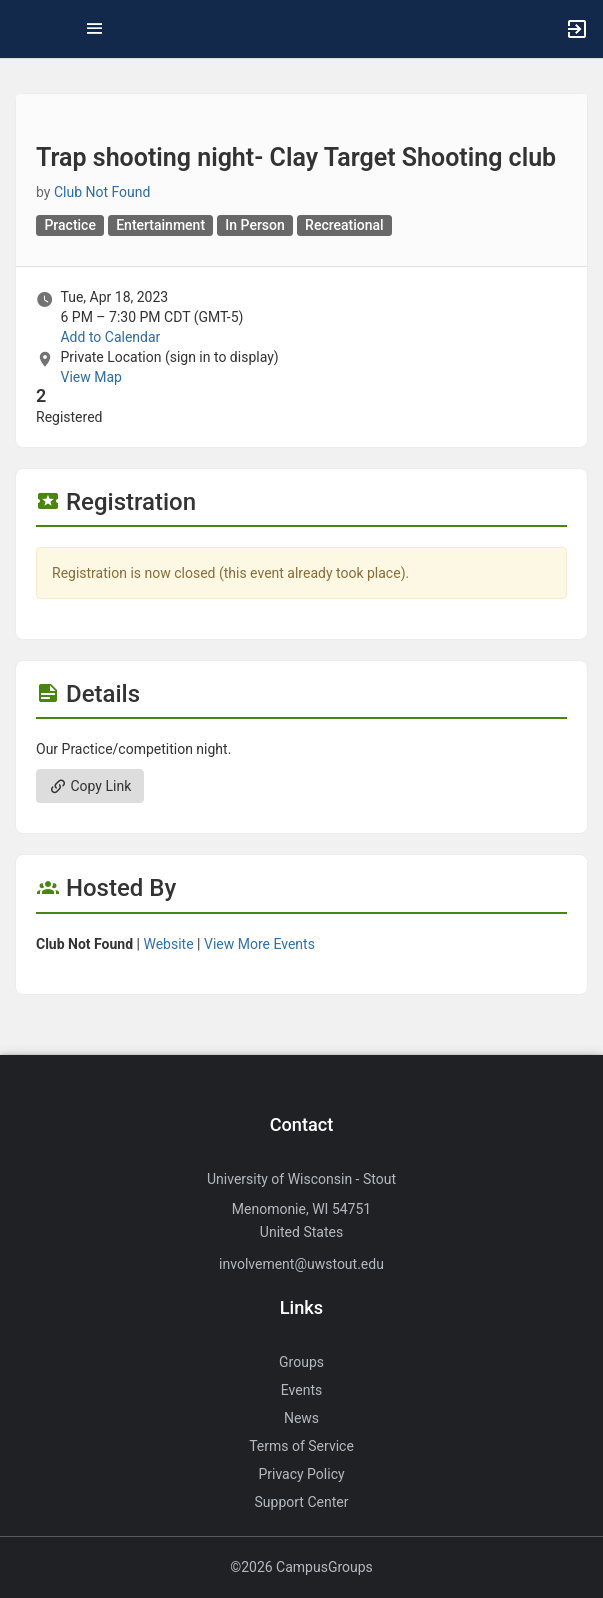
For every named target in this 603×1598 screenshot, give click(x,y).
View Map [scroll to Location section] (90, 377)
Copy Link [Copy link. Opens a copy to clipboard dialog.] (90, 786)
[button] (25, 29)
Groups (301, 1362)
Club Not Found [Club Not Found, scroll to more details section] (102, 192)
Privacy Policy (301, 1474)
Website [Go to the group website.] (168, 944)
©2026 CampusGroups (301, 1567)
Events (301, 1390)
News (301, 1418)
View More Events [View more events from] (259, 944)
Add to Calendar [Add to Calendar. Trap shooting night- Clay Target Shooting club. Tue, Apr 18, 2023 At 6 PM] (110, 337)
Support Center (302, 1502)
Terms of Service (301, 1446)
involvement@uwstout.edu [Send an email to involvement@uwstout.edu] (301, 1264)
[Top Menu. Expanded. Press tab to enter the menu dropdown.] (95, 29)
